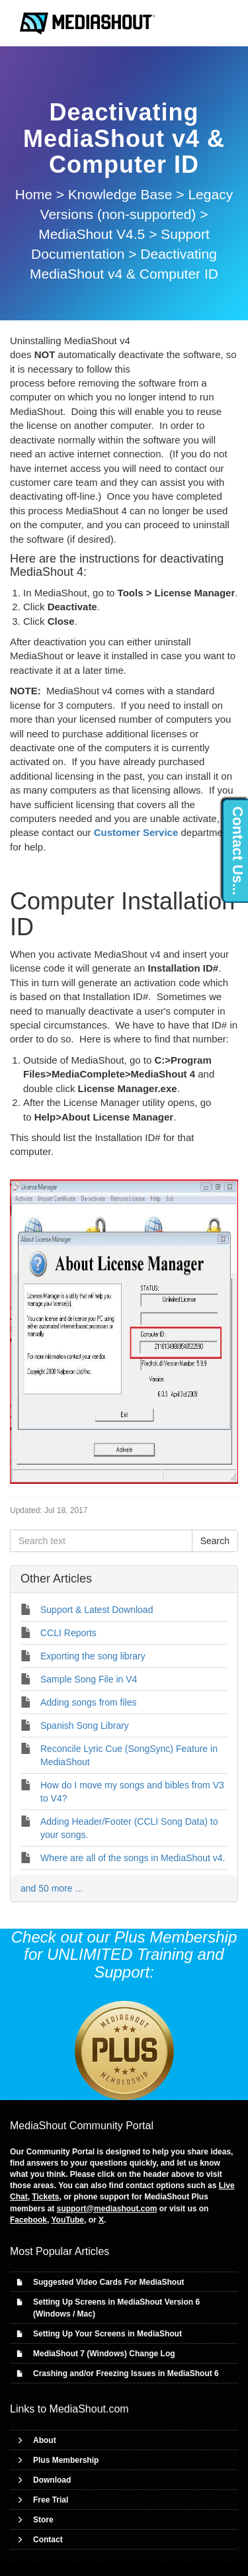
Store (43, 2519)
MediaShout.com (89, 2409)
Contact (48, 2539)
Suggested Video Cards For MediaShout (108, 2282)
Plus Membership (66, 2460)
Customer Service (136, 832)
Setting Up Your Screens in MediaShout (107, 2333)
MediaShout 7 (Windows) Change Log (104, 2353)
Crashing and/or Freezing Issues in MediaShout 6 (126, 2373)
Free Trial (50, 2500)
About (44, 2440)
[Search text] (101, 1541)
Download (52, 2480)
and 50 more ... (52, 1888)
